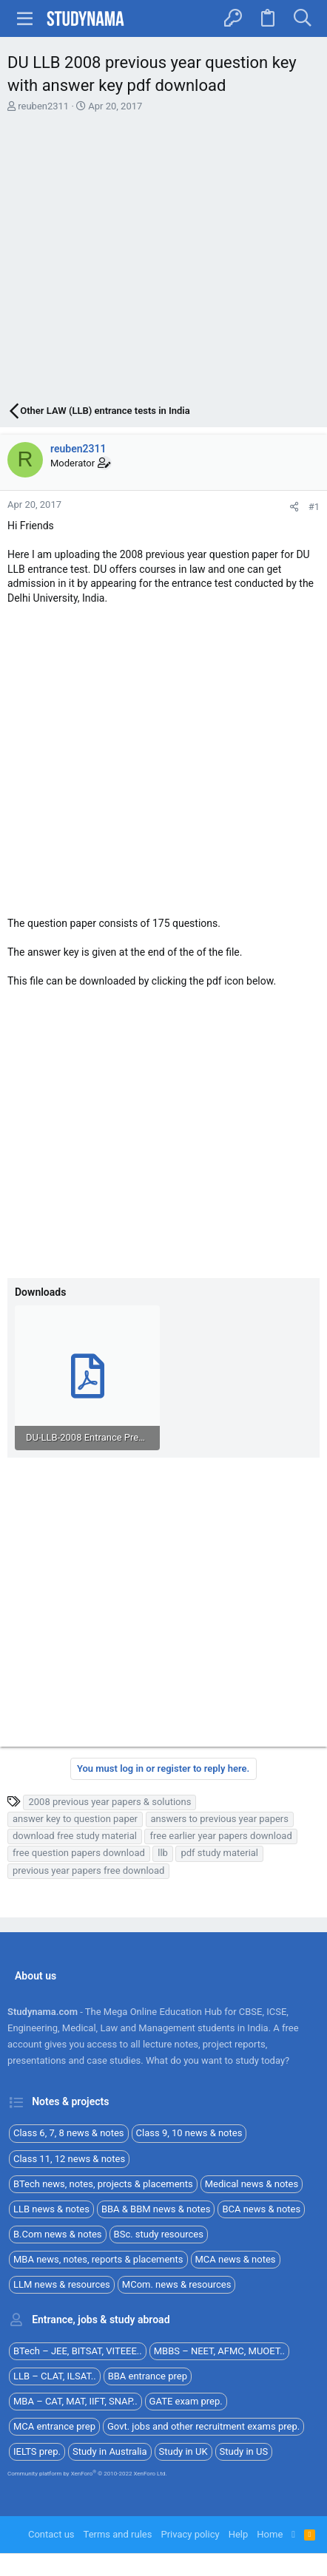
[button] (25, 18)
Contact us (51, 2534)
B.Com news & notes (57, 2234)
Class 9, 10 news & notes (189, 2132)
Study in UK (183, 2451)
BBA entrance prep (147, 2376)
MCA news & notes (235, 2259)
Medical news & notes (252, 2183)
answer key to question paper (75, 1818)
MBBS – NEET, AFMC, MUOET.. (219, 2350)
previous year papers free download (88, 1870)
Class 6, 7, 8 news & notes (68, 2132)
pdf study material (219, 1852)
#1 (314, 506)
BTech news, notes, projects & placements (103, 2183)
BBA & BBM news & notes (156, 2209)
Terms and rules (118, 2534)
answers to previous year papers (220, 1818)
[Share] (294, 507)
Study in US (244, 2451)
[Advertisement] (163, 259)
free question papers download (79, 1852)
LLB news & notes (51, 2209)
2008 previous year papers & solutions (109, 1801)
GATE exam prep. (186, 2401)
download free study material (75, 1835)
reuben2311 (43, 106)
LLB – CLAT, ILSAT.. (54, 2376)
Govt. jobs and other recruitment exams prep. (203, 2426)
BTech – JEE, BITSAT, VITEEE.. (77, 2350)
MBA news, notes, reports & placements (98, 2259)
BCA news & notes (261, 2209)
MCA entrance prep (54, 2426)
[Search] (302, 18)
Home (270, 2534)
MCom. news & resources (177, 2284)
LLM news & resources (61, 2284)
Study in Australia (110, 2451)
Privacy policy (190, 2534)
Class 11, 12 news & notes (69, 2158)
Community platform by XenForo (87, 2473)
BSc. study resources (158, 2234)
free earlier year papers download (220, 1835)
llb (163, 1852)
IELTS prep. (37, 2451)
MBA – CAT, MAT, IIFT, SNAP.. (75, 2401)
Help (239, 2534)
